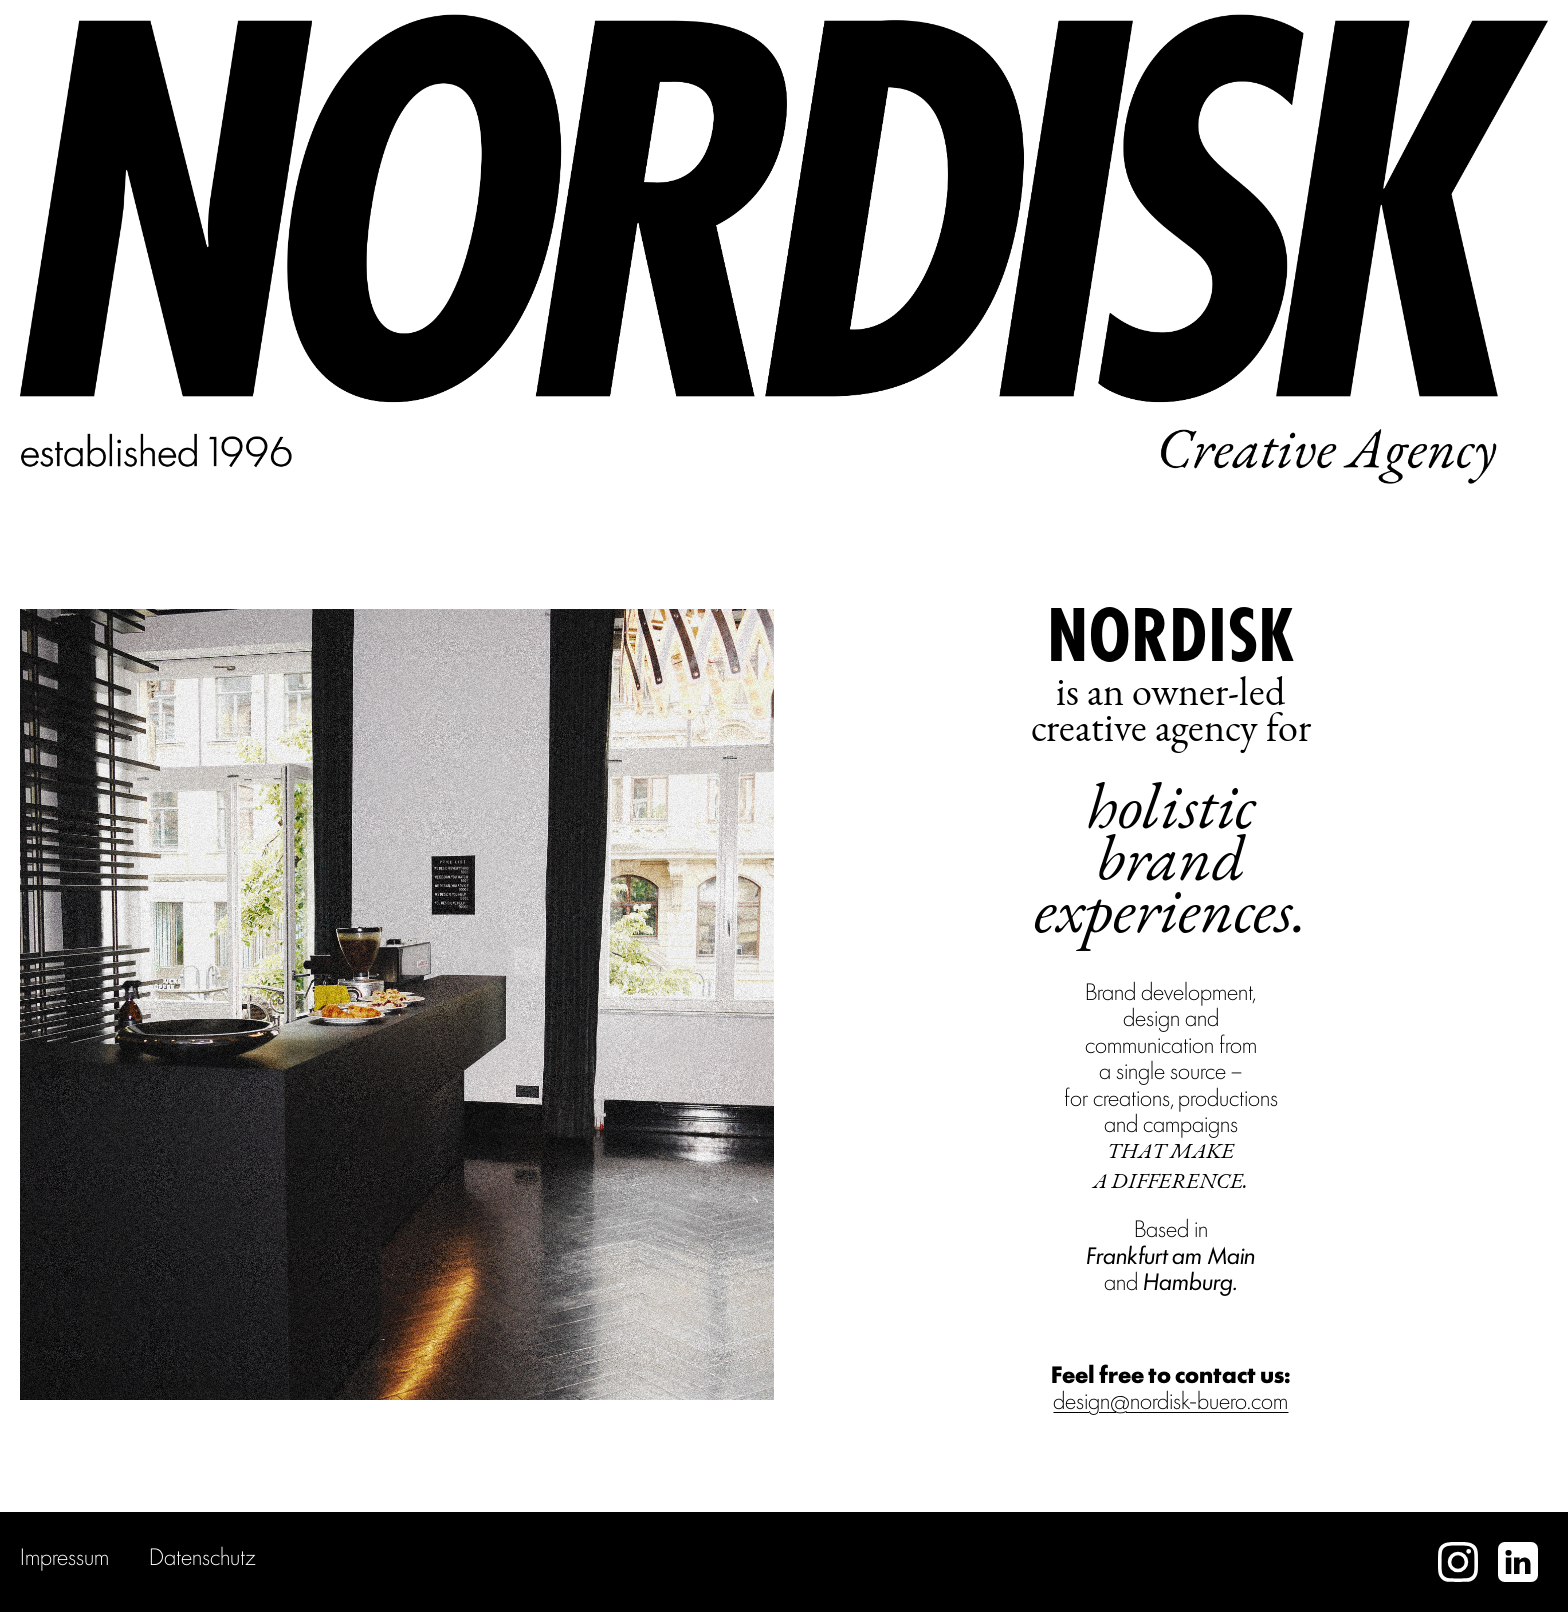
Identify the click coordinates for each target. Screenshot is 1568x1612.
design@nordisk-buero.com (1170, 1399)
